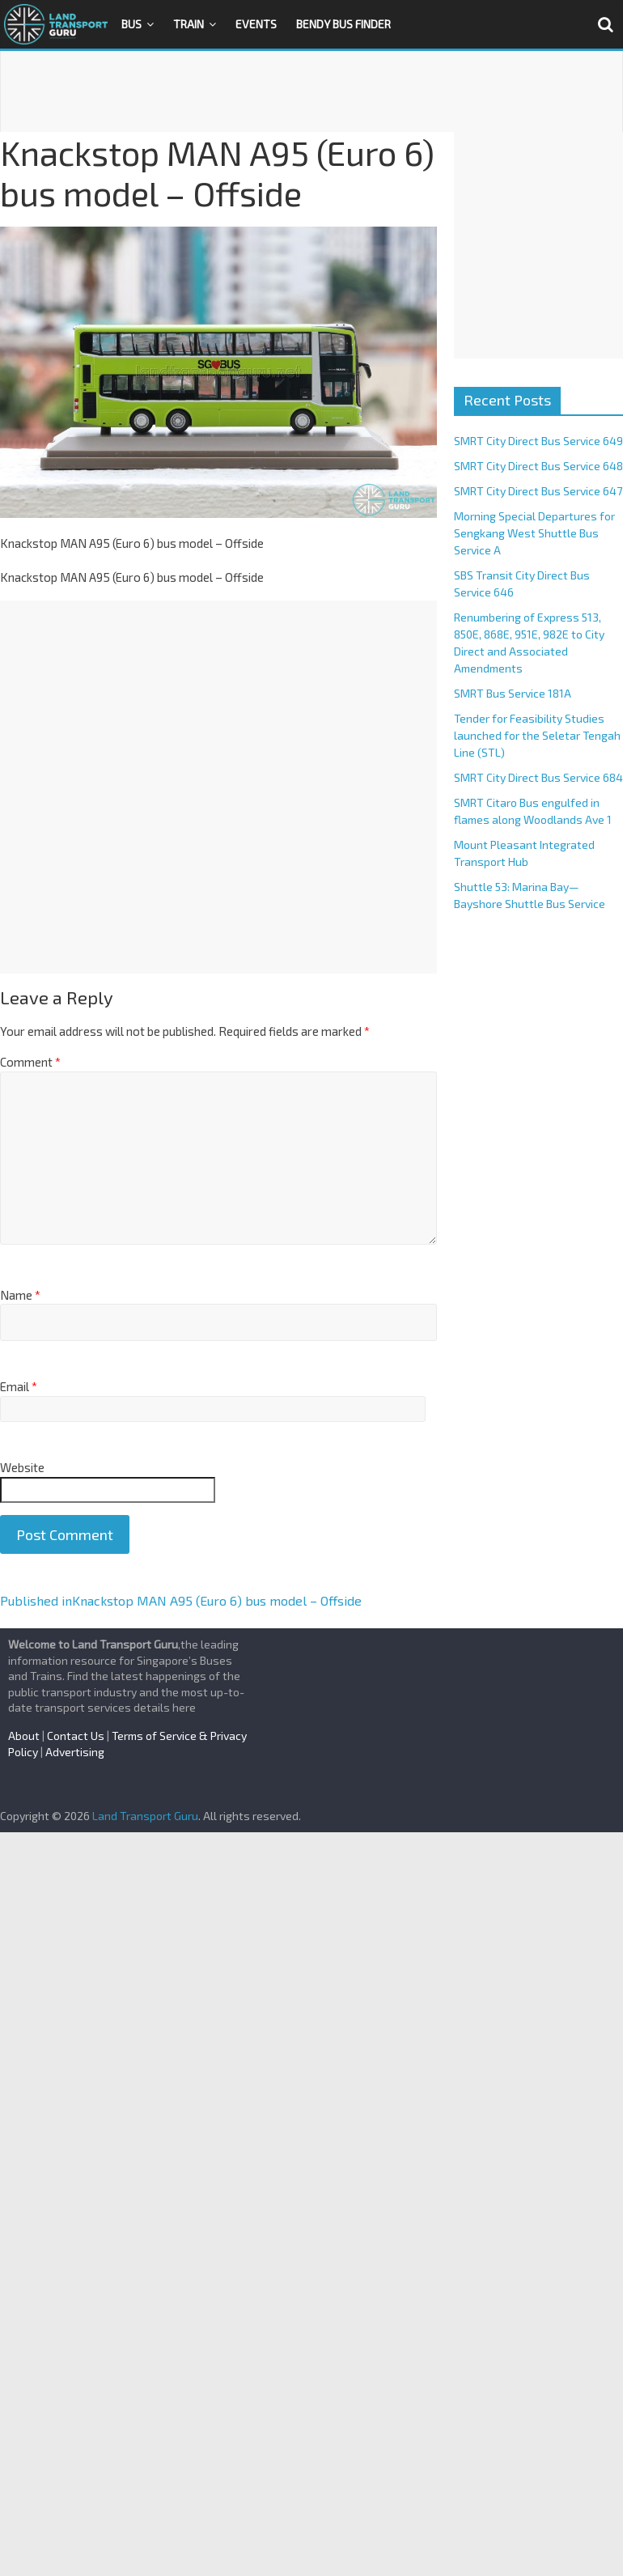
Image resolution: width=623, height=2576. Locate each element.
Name (20, 1295)
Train (188, 24)
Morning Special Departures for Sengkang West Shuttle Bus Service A (534, 533)
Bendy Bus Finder (343, 24)
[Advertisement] (311, 91)
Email (18, 1386)
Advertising (74, 1752)
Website (22, 1467)
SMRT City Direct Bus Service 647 (538, 491)
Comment (30, 1062)
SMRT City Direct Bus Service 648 (538, 466)
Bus (131, 24)
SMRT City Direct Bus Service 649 (538, 441)
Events (256, 24)
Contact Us (75, 1735)
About (24, 1735)
